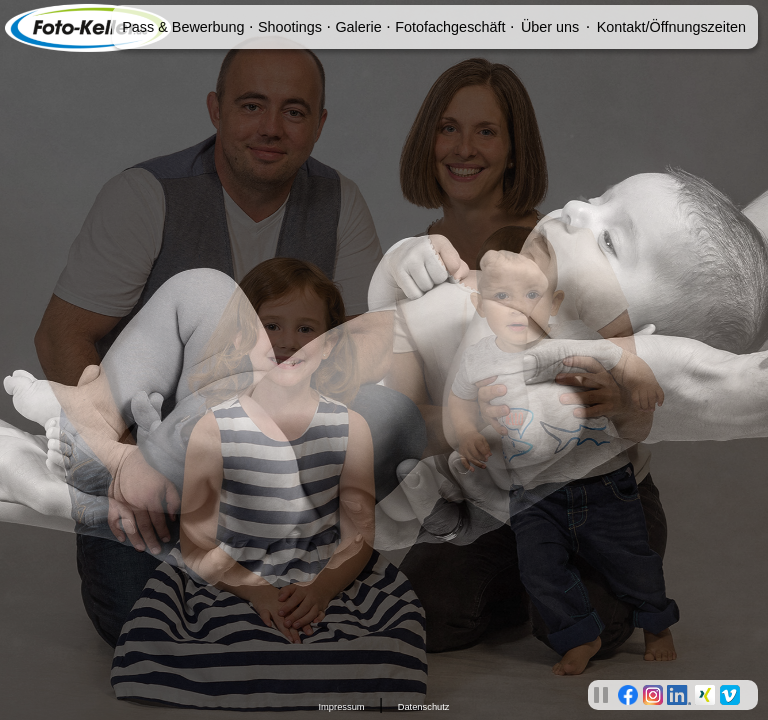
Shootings (290, 27)
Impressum (341, 707)
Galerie (358, 27)
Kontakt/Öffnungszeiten (671, 27)
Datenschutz (424, 707)
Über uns (550, 27)
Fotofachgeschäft (450, 27)
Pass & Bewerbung (183, 27)
